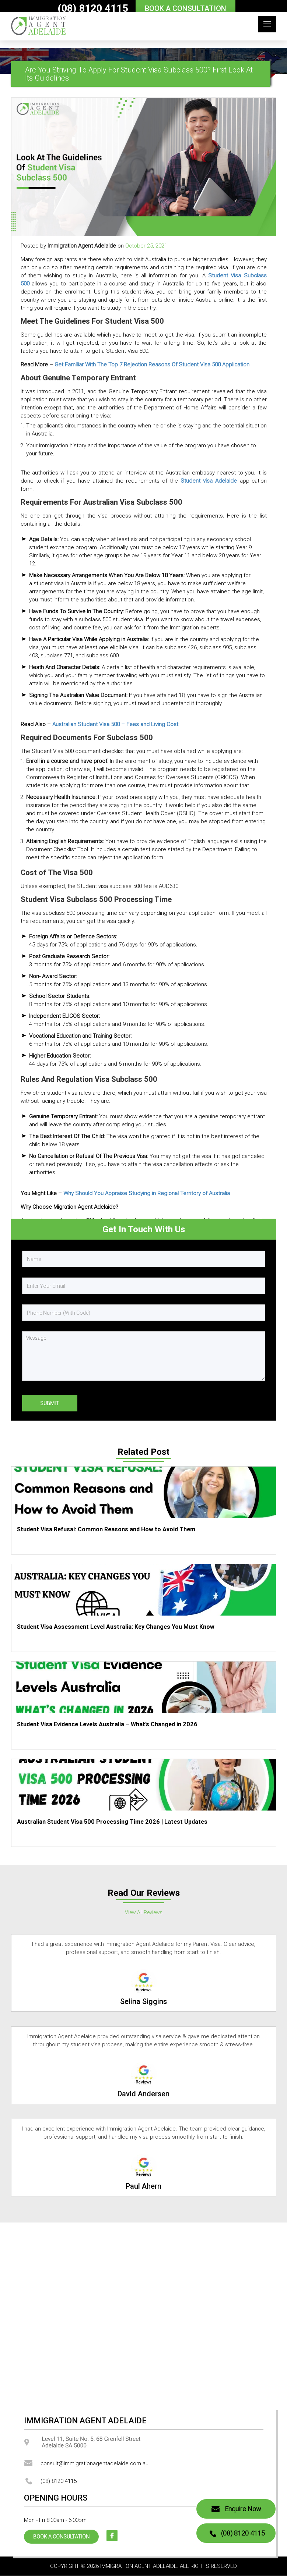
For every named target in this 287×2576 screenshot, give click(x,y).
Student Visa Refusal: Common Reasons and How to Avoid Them (106, 1529)
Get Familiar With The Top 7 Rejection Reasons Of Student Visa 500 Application (152, 364)
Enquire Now (236, 2509)
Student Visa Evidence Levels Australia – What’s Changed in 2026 (107, 1724)
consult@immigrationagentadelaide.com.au (86, 2463)
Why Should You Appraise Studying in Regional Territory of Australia (146, 1193)
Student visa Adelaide (209, 480)
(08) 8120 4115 (92, 8)
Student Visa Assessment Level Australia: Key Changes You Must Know (115, 1626)
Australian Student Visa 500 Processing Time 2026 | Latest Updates (112, 1821)
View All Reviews (143, 1912)
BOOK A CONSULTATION (185, 8)
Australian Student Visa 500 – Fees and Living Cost (115, 724)
